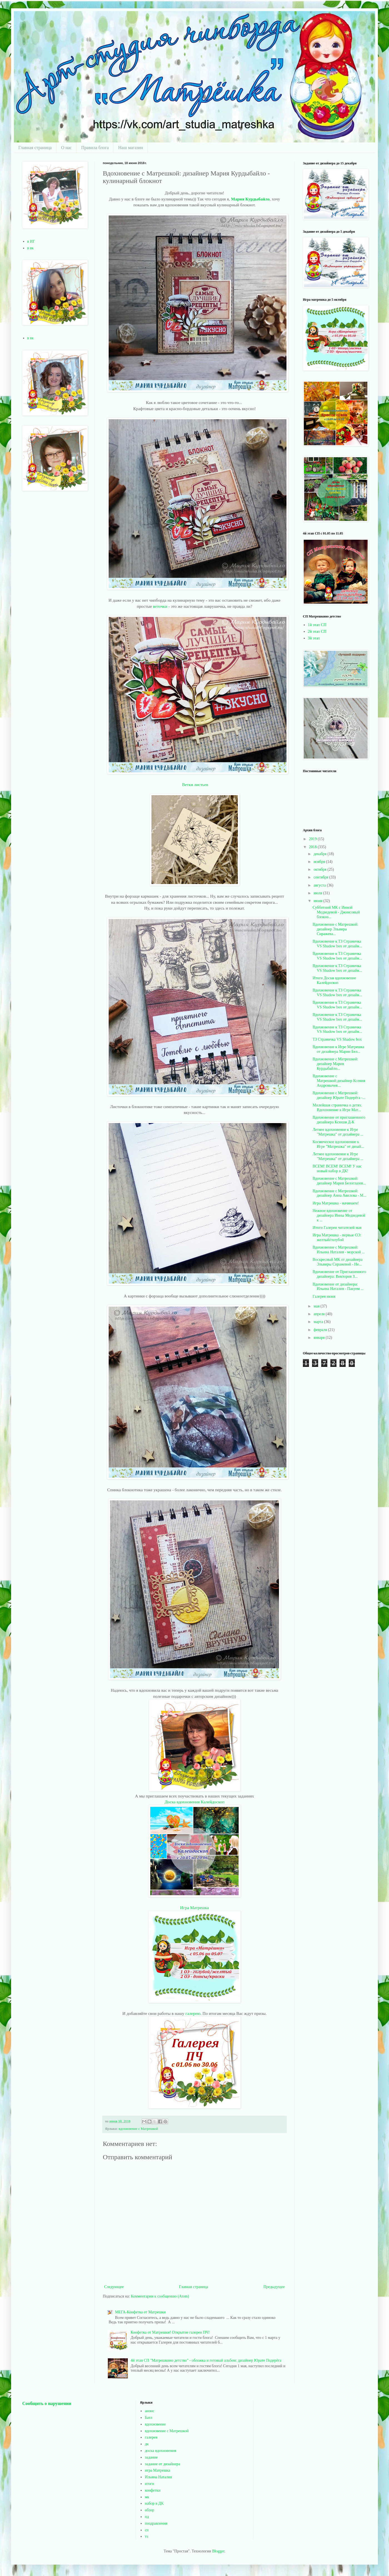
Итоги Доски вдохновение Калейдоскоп (334, 980)
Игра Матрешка (194, 1907)
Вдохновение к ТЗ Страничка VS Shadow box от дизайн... (337, 943)
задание (151, 2457)
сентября (321, 877)
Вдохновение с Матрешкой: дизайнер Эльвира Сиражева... (335, 929)
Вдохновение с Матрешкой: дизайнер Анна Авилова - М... (339, 1193)
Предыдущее (274, 2287)
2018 (313, 847)
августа (320, 885)
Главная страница (35, 147)
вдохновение (155, 2424)
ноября (319, 862)
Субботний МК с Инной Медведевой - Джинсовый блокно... (336, 912)
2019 (313, 839)
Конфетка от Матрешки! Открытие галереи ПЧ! (170, 2332)
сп (147, 2530)
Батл (148, 2418)
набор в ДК (154, 2503)
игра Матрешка (157, 2470)
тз (146, 2536)
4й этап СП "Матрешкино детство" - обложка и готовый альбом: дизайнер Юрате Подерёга (206, 2360)
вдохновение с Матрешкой (138, 2129)
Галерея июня (324, 1296)
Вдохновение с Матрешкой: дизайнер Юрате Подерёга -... (339, 1095)
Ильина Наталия (158, 2477)
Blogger (218, 2551)
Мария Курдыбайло (250, 199)
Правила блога (95, 147)
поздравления (156, 2523)
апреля (319, 1314)
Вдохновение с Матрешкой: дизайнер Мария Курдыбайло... (335, 1064)
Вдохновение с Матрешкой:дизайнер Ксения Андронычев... (339, 1081)
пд (147, 2517)
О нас (66, 147)
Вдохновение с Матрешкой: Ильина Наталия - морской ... (339, 1249)
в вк (30, 248)
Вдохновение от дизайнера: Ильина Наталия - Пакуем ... (338, 1286)
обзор (149, 2510)
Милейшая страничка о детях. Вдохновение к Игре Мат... (337, 1107)
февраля (320, 1330)
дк (147, 2444)
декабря (320, 854)
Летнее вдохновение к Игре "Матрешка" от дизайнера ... (338, 1132)
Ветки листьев (194, 784)
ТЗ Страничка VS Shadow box (337, 1039)
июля (318, 893)
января (319, 1337)
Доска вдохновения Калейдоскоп (194, 1801)
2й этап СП (317, 631)
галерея (151, 2437)
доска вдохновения (160, 2451)
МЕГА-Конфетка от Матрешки (140, 2312)
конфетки (152, 2490)
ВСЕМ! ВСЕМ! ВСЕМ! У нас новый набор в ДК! (337, 1168)
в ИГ (31, 241)
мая (316, 1306)
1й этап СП (317, 625)
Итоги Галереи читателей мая (337, 1228)
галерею (192, 2013)
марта (318, 1322)
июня (318, 901)
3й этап (314, 638)
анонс (149, 2411)
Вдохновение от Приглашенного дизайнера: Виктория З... (339, 1274)
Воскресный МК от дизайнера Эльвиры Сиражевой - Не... (338, 1261)
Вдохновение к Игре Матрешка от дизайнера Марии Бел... (338, 1049)
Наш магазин (130, 147)
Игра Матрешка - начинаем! (336, 1203)
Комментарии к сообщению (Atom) (160, 2296)
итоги (149, 2484)
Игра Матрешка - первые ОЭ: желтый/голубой (337, 1237)
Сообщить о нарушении (46, 2403)
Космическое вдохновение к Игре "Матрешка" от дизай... (338, 1144)
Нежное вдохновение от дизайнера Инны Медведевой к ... (339, 1215)
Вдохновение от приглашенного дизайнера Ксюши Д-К (339, 1119)
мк (147, 2497)
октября (320, 869)
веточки (160, 606)
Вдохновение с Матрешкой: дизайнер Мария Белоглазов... (339, 1180)
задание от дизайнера (162, 2464)
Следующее (114, 2287)
